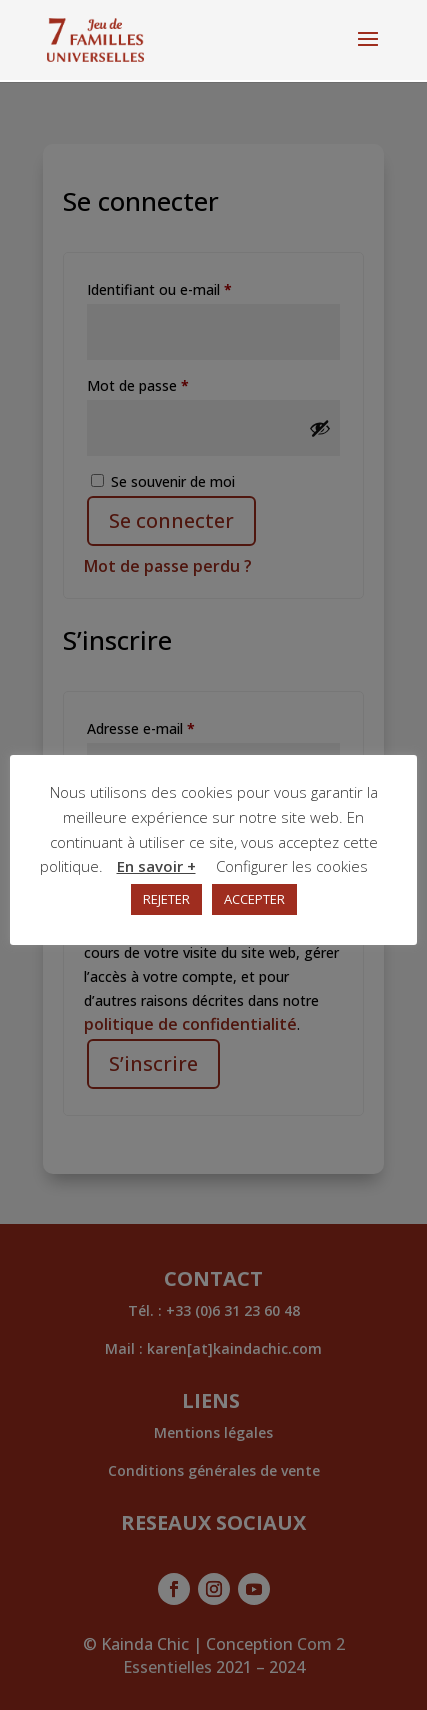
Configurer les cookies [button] (292, 866)
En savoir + (156, 866)
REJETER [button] (166, 899)
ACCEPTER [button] (254, 899)
